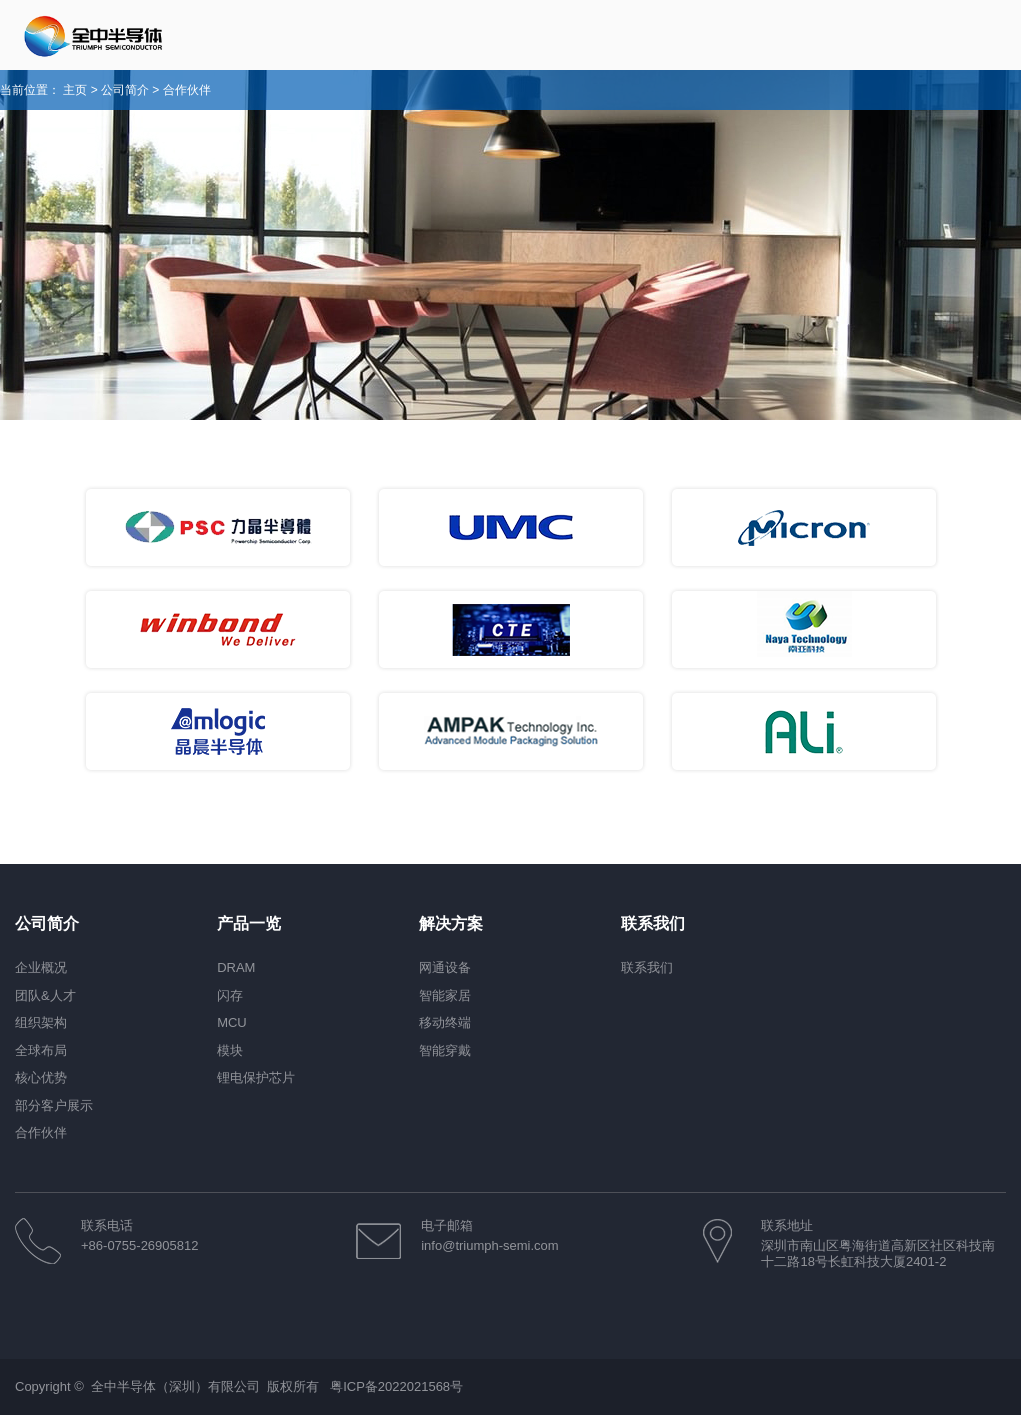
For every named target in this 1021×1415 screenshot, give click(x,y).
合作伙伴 (187, 90)
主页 (75, 90)
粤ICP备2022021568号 (396, 1386)
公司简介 (125, 90)
